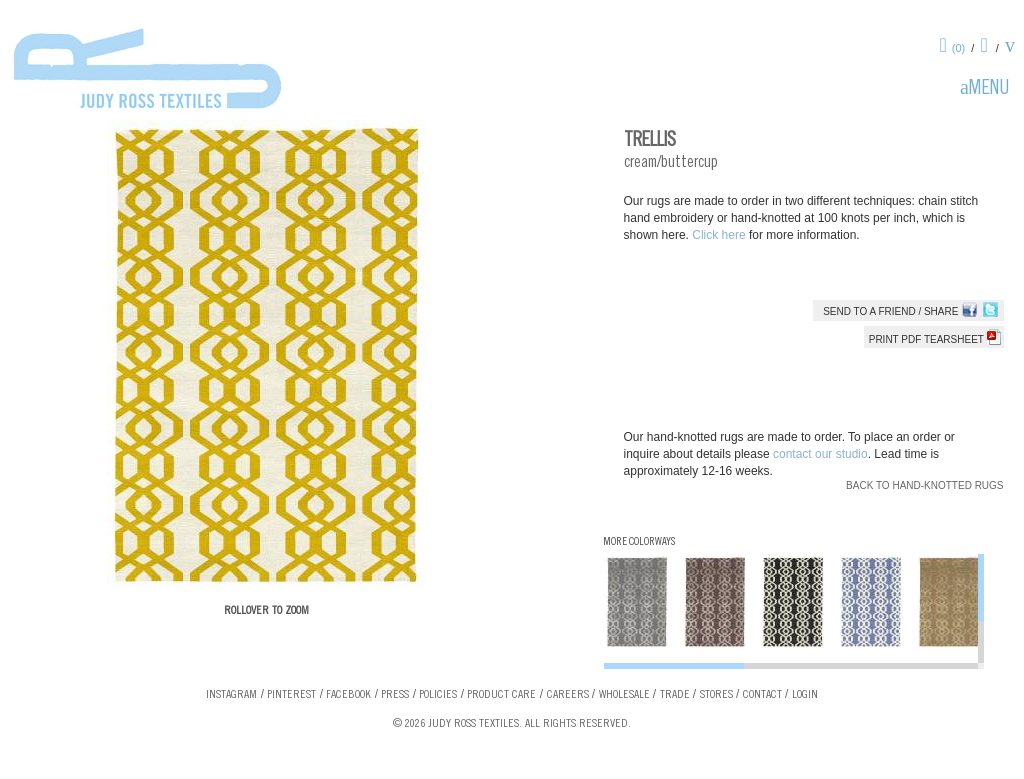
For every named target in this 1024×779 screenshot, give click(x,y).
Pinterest (291, 695)
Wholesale (624, 695)
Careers (568, 695)
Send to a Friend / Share (890, 311)
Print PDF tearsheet (935, 339)
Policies (438, 695)
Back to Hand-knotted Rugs (924, 485)
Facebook (348, 695)
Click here (720, 235)
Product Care (501, 695)
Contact (762, 695)
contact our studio (820, 454)
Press (395, 695)
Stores (716, 695)
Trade (675, 695)
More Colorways (639, 542)
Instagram (231, 695)
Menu (989, 90)
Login (805, 695)
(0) (958, 48)
